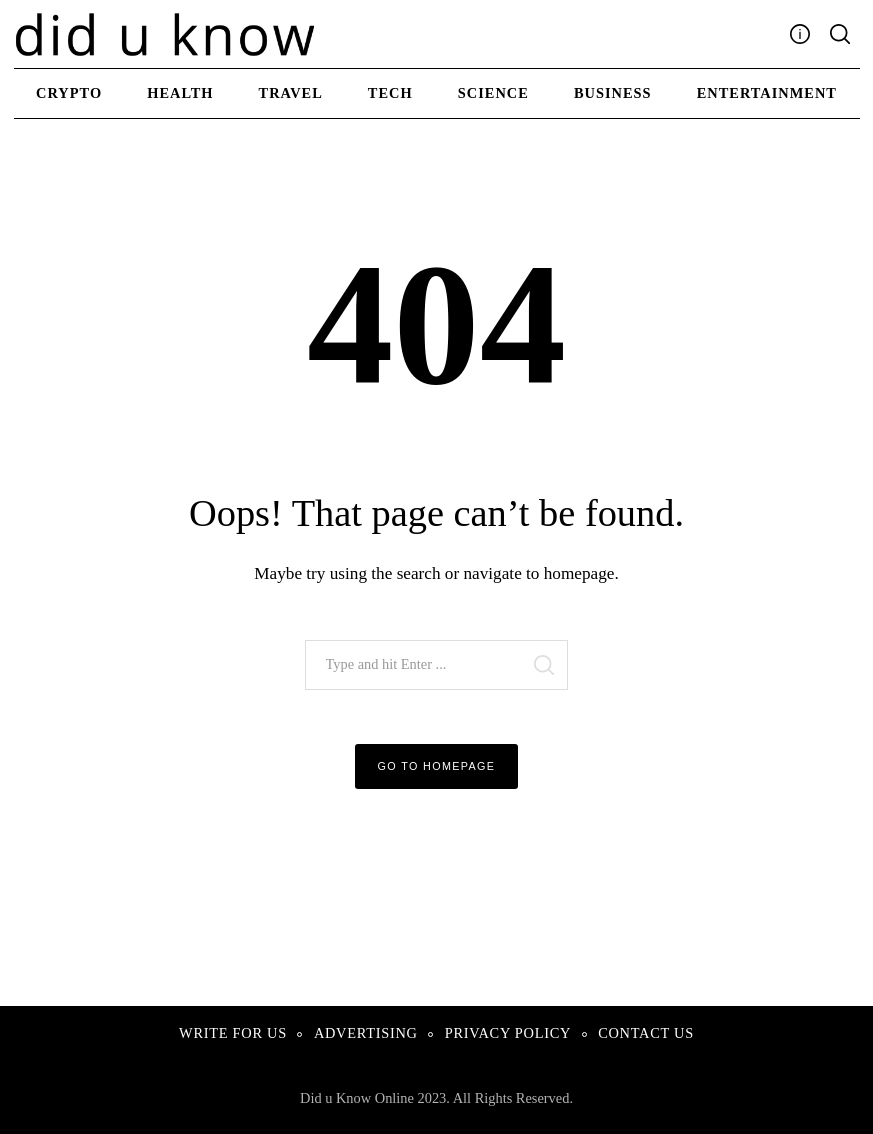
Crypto (69, 93)
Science (493, 93)
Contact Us (646, 1033)
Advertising (366, 1033)
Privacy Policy (508, 1033)
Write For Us (233, 1033)
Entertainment (767, 93)
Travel (291, 93)
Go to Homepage (437, 766)
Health (180, 93)
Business (613, 93)
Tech (390, 93)
